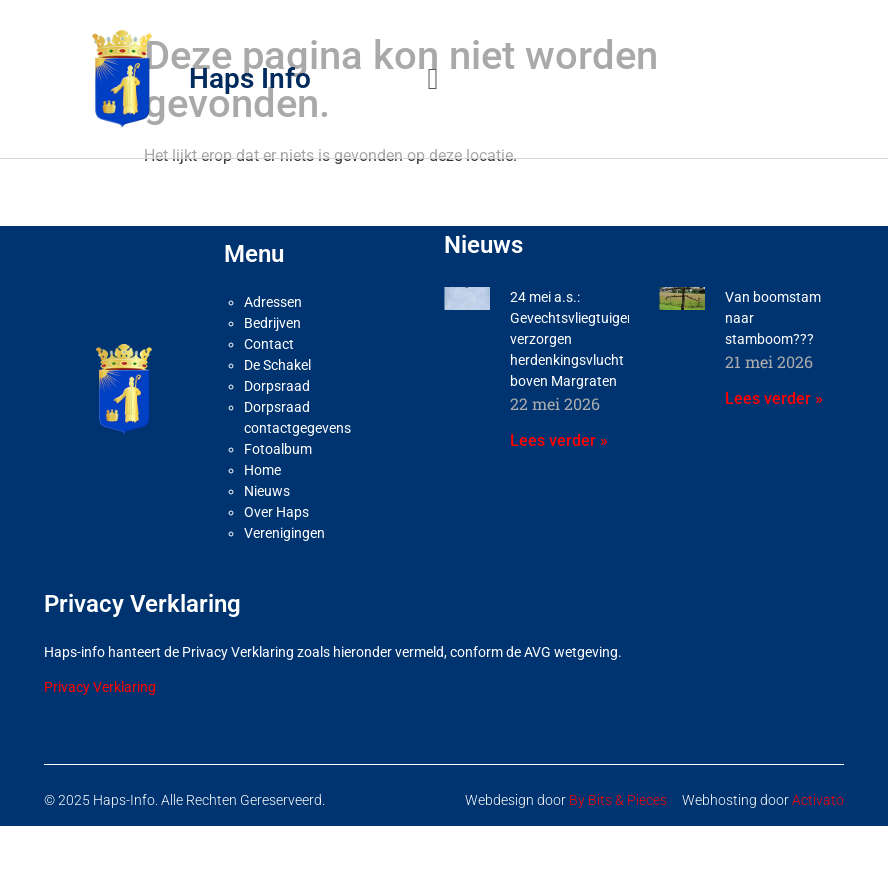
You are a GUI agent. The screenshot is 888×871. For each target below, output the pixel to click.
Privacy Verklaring (100, 687)
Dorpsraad (277, 386)
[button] (433, 78)
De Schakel (277, 365)
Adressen (273, 302)
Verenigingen (284, 533)
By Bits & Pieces (618, 800)
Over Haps (276, 512)
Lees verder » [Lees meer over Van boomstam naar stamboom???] (774, 398)
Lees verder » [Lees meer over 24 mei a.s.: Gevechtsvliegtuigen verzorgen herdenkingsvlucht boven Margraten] (559, 440)
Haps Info (250, 78)
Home (262, 470)
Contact (269, 344)
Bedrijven (272, 323)
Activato (818, 800)
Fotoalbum (278, 449)
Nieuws (267, 491)
